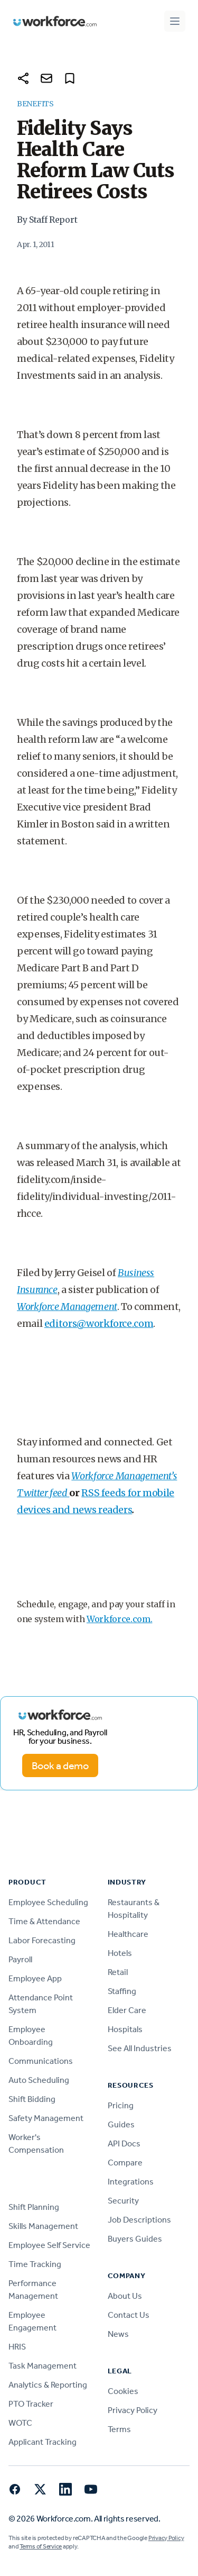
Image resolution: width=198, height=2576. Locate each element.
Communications (40, 2061)
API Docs (124, 2143)
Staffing (122, 1991)
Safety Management (45, 2118)
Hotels (120, 1953)
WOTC (20, 2423)
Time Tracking (34, 2264)
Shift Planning (33, 2207)
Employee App (35, 1978)
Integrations (131, 2182)
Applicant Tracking (42, 2442)
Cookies (123, 2391)
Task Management (42, 2366)
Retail (118, 1972)
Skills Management (43, 2226)
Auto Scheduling (38, 2080)
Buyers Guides (135, 2239)
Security (123, 2201)
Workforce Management (67, 1306)
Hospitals (125, 2029)
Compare (125, 2163)
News (118, 2334)
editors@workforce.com (98, 1323)
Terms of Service (41, 2546)
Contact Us (128, 2315)
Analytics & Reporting (47, 2385)
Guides (121, 2124)
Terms (119, 2429)
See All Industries (140, 2048)
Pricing (121, 2105)
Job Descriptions (139, 2220)
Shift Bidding (31, 2099)
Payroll (20, 1959)
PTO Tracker (30, 2404)
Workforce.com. (120, 1619)
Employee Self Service (49, 2245)
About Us (125, 2296)
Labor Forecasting (42, 1940)
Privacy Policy (132, 2410)
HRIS (17, 2347)
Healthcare (128, 1934)
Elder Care (127, 2010)
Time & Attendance (44, 1921)
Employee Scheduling (48, 1902)
